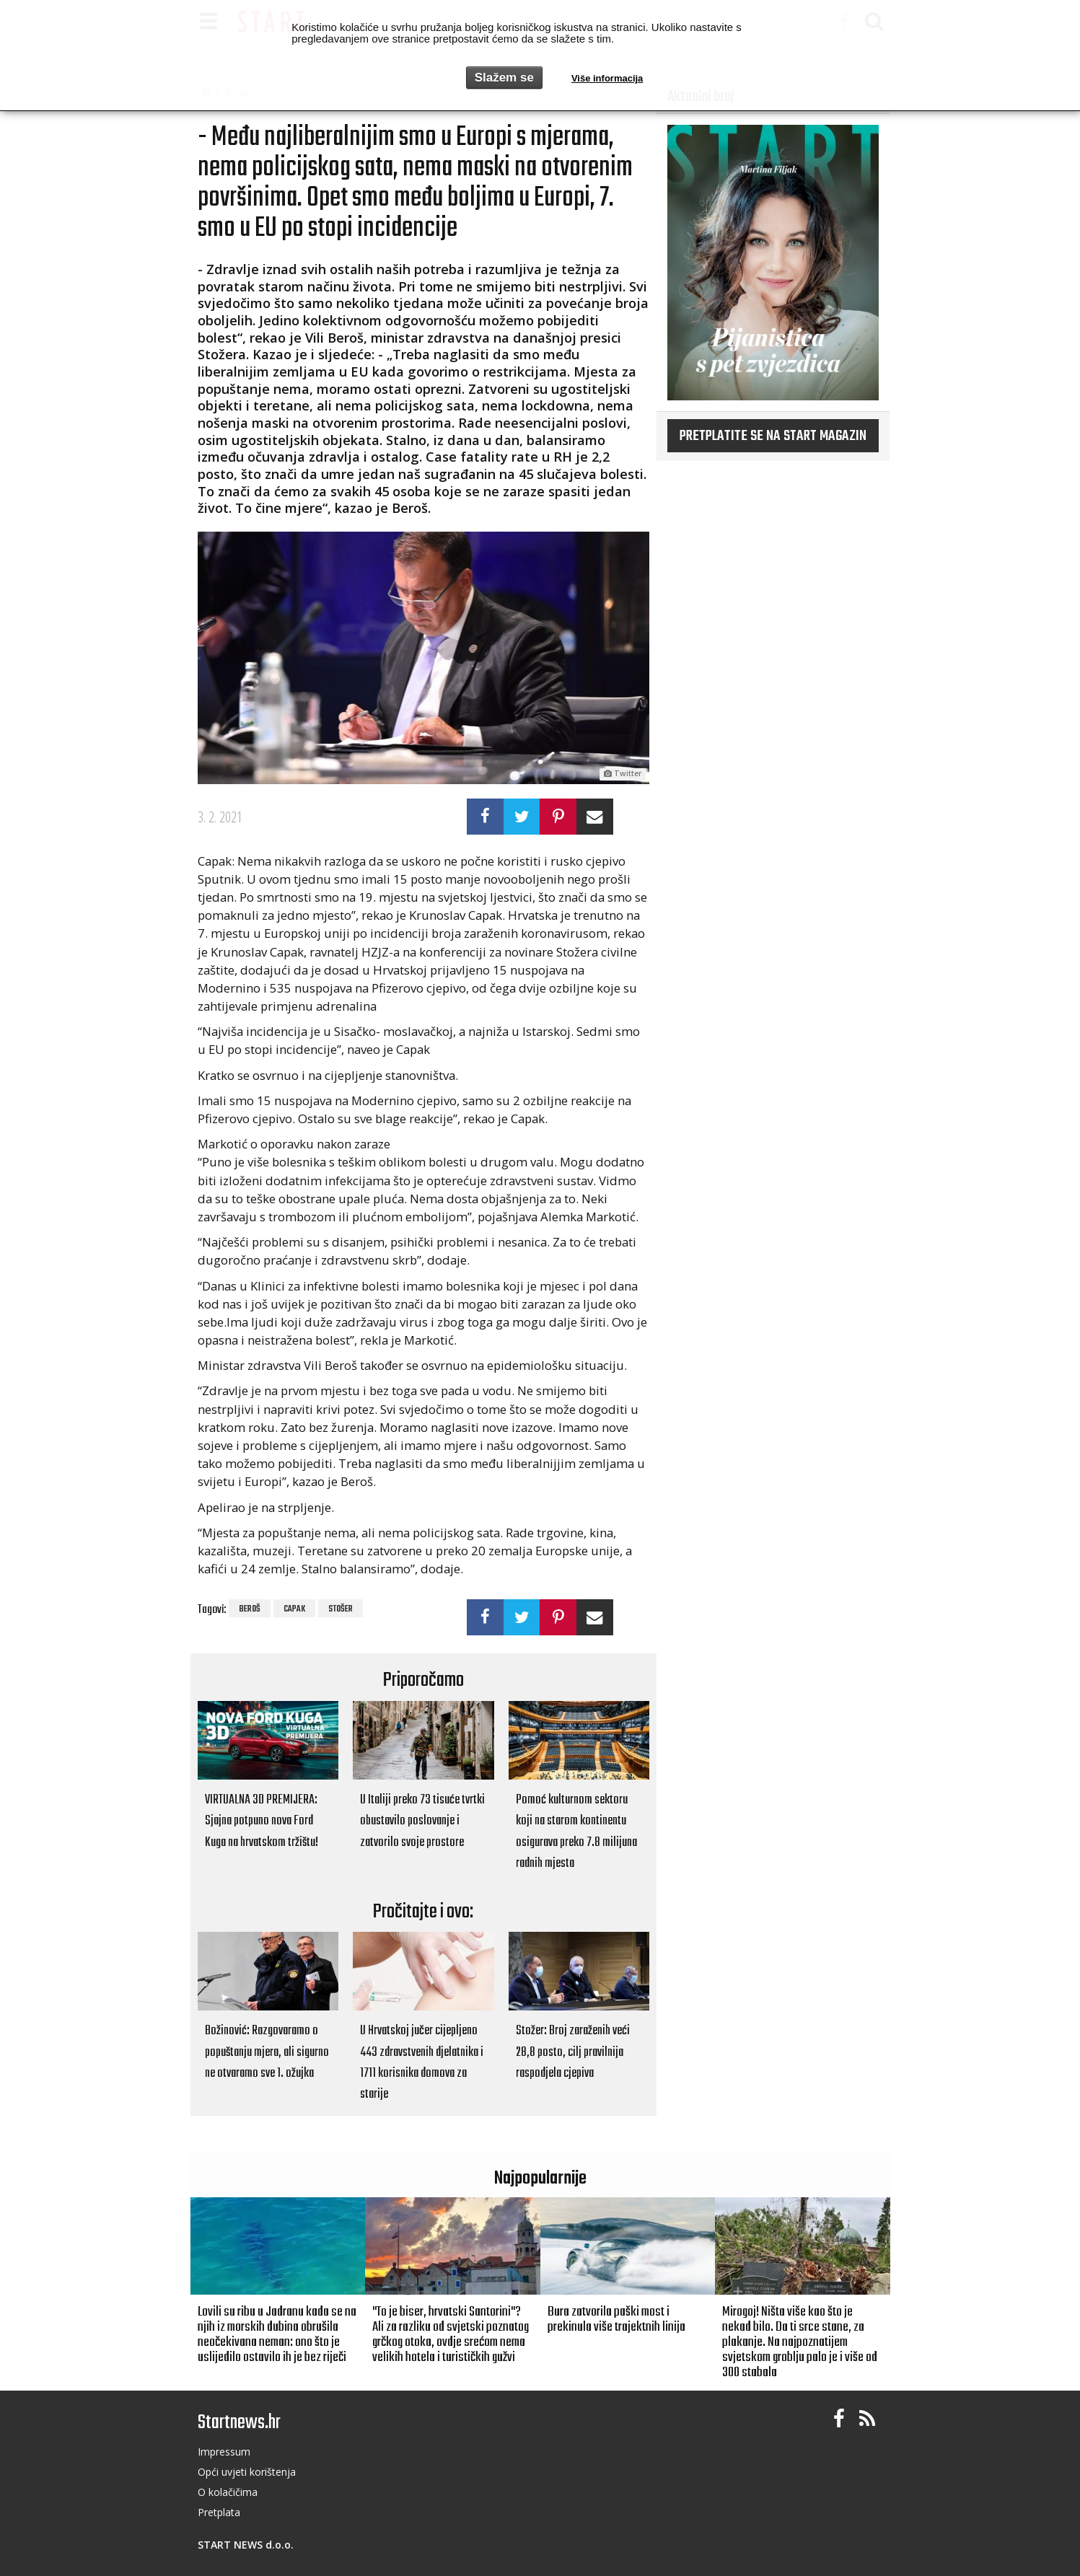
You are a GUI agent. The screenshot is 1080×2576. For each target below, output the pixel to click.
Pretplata (219, 2512)
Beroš (249, 1609)
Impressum (224, 2451)
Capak (294, 1609)
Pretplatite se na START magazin (773, 436)
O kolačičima (228, 2492)
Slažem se (504, 77)
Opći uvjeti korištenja (247, 2472)
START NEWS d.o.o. (246, 2544)
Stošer (340, 1609)
